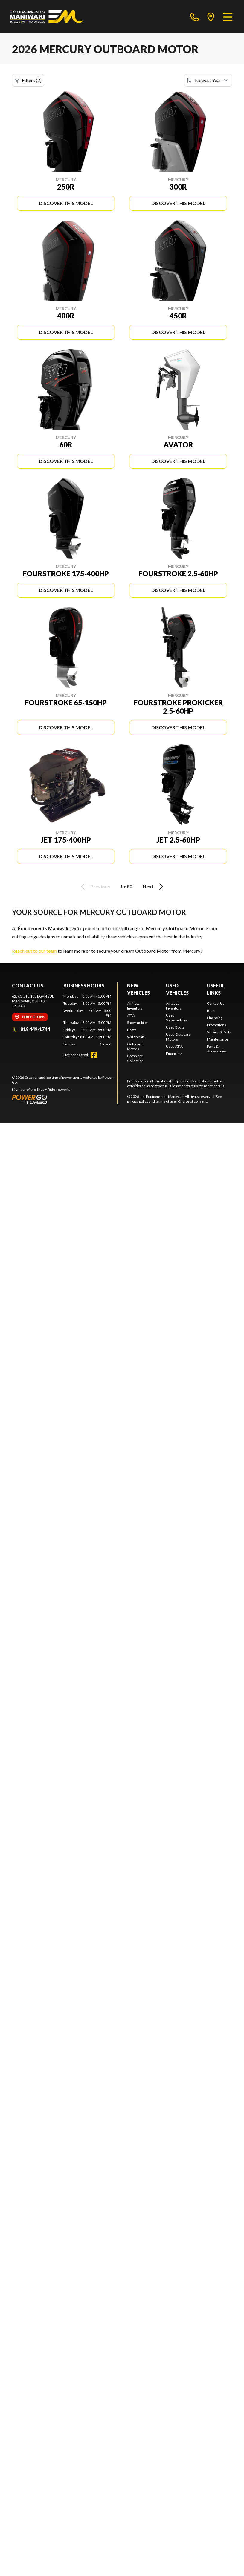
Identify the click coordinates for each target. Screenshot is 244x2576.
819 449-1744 (31, 1029)
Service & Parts (219, 1032)
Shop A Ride (45, 1089)
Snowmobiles (138, 1022)
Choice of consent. (193, 1101)
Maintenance (217, 1039)
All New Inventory (135, 1005)
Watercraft (135, 1037)
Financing (174, 1053)
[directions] (210, 16)
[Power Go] (64, 1099)
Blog (210, 1010)
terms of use (165, 1101)
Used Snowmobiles (176, 1017)
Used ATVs (174, 1046)
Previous (94, 886)
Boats (131, 1029)
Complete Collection (135, 1058)
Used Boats (175, 1027)
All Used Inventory (174, 1005)
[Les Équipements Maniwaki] (46, 16)
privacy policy (137, 1101)
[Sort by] (208, 80)
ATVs (131, 1015)
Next (154, 886)
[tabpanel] (87, 1020)
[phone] (194, 16)
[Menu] (227, 17)
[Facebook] (93, 1054)
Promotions (216, 1025)
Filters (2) (28, 80)
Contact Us (216, 1003)
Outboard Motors (135, 1046)
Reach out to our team (34, 951)
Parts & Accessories (217, 1048)
